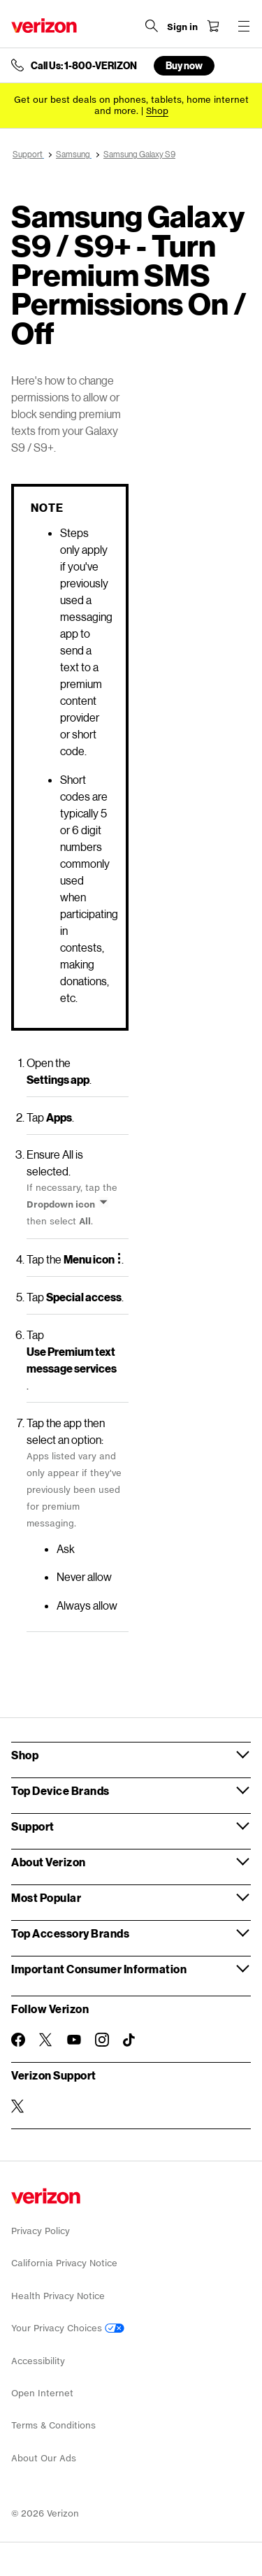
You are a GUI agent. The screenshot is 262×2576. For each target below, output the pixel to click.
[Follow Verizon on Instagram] (102, 2040)
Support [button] (32, 1826)
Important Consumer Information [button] (99, 1968)
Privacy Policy (40, 2231)
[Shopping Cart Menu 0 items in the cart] (213, 25)
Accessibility (38, 2361)
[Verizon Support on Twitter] (18, 2106)
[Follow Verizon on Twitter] (46, 2040)
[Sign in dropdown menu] (182, 27)
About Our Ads (43, 2458)
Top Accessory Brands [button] (70, 1933)
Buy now (184, 65)
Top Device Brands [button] (60, 1790)
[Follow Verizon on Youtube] (74, 2040)
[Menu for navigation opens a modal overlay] (243, 25)
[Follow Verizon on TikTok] (130, 2040)
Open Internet (42, 2393)
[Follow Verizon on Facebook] (18, 2040)
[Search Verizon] (151, 25)
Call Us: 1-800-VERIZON (84, 66)
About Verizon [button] (48, 1861)
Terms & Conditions (53, 2425)
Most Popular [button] (46, 1897)
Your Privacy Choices (67, 2328)
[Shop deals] (157, 111)
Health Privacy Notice (58, 2296)
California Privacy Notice (64, 2263)
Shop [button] (24, 1754)
